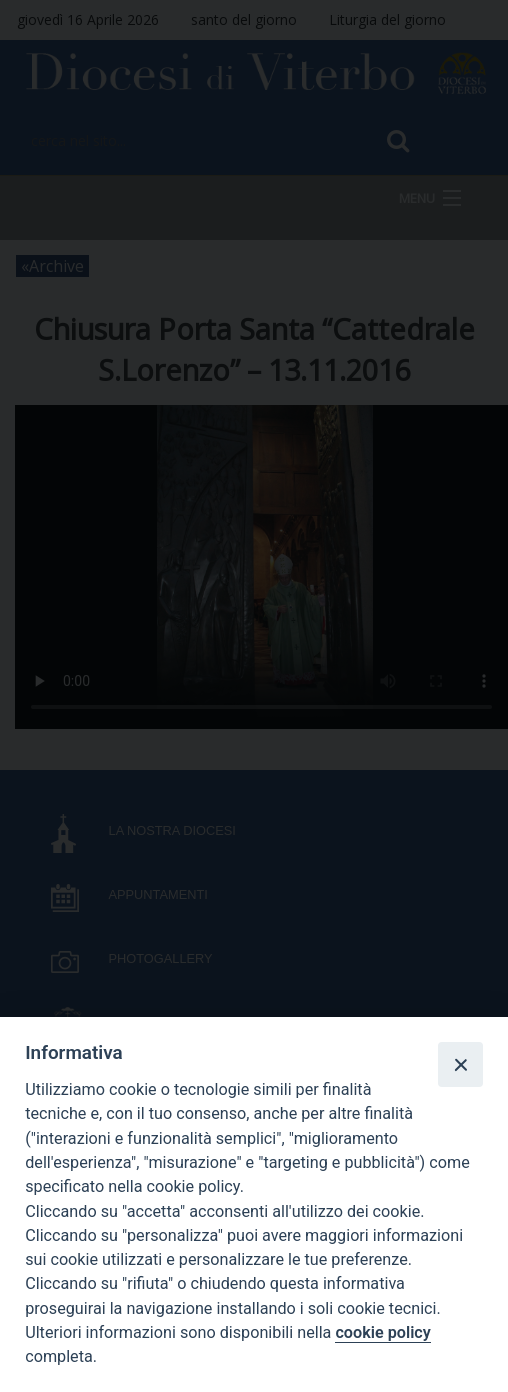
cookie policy (382, 1332)
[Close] (460, 1064)
